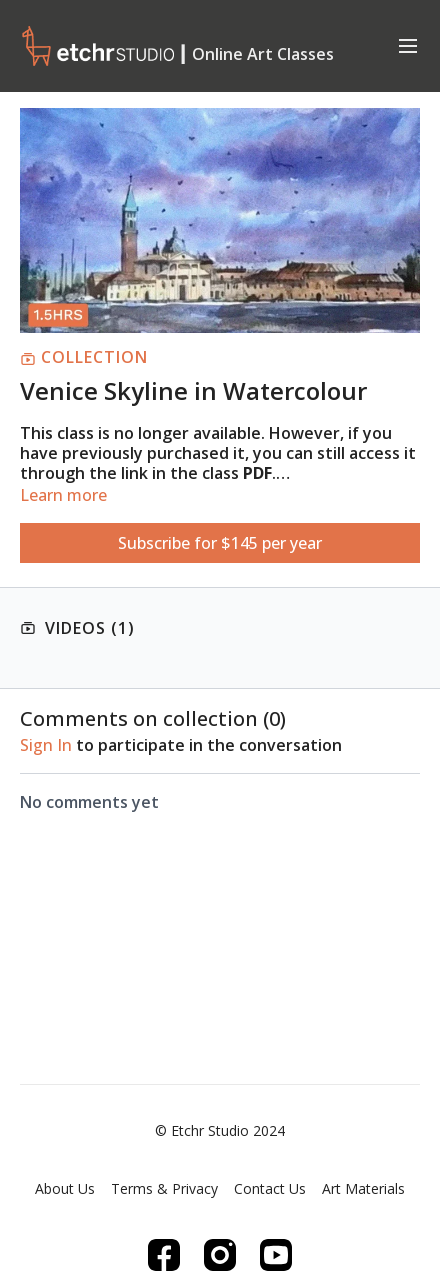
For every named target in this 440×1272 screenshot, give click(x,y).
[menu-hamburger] (408, 45)
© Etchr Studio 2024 (220, 1131)
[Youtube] (276, 1255)
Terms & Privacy (164, 1188)
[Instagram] (220, 1255)
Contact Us (270, 1188)
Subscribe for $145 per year (220, 543)
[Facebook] (164, 1255)
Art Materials (363, 1188)
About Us (65, 1188)
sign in (46, 745)
